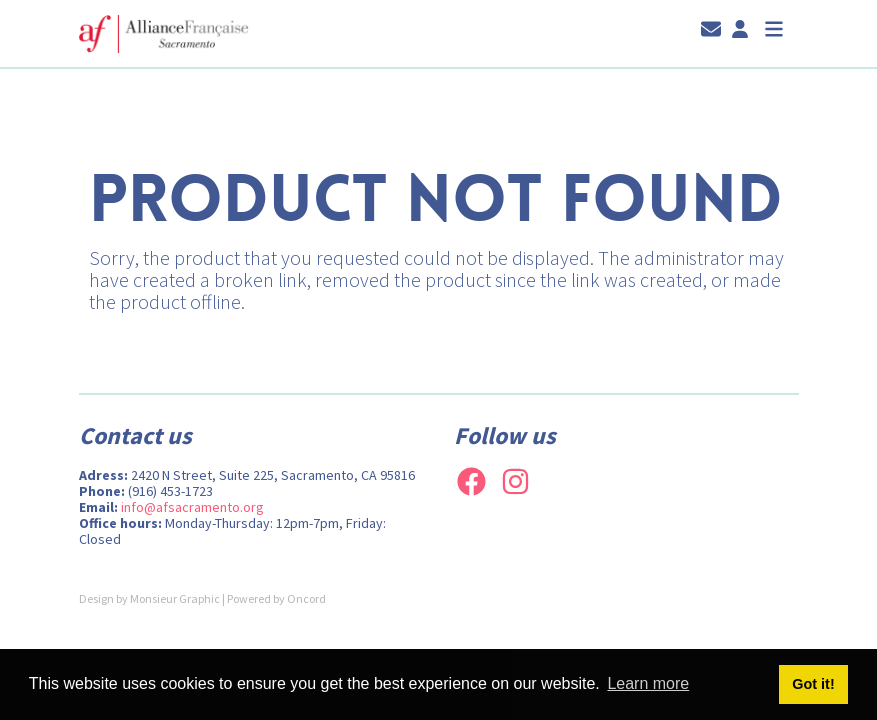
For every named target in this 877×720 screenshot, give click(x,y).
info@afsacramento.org (192, 507)
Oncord (306, 598)
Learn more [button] (648, 683)
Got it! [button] (813, 684)
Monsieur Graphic (175, 598)
